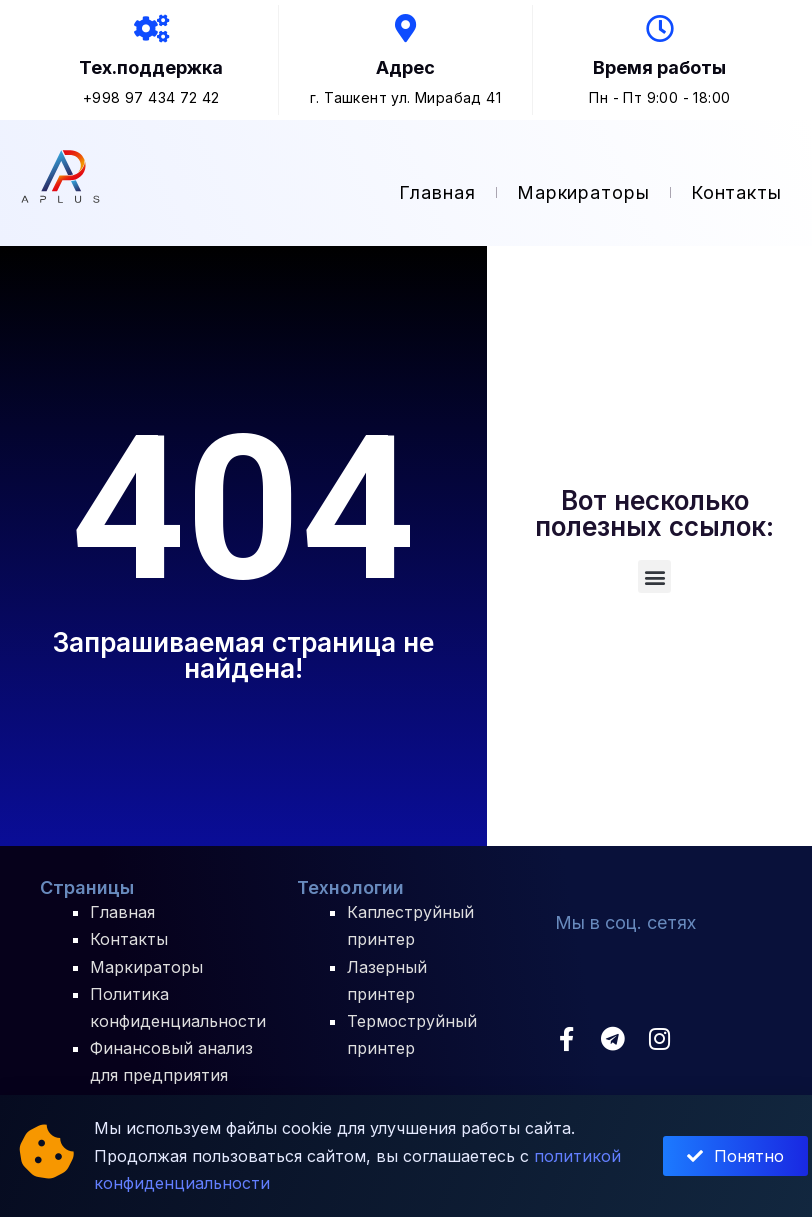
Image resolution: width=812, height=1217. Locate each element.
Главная (437, 194)
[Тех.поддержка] (151, 30)
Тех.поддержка (151, 69)
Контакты (736, 194)
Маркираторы (583, 194)
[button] (654, 578)
